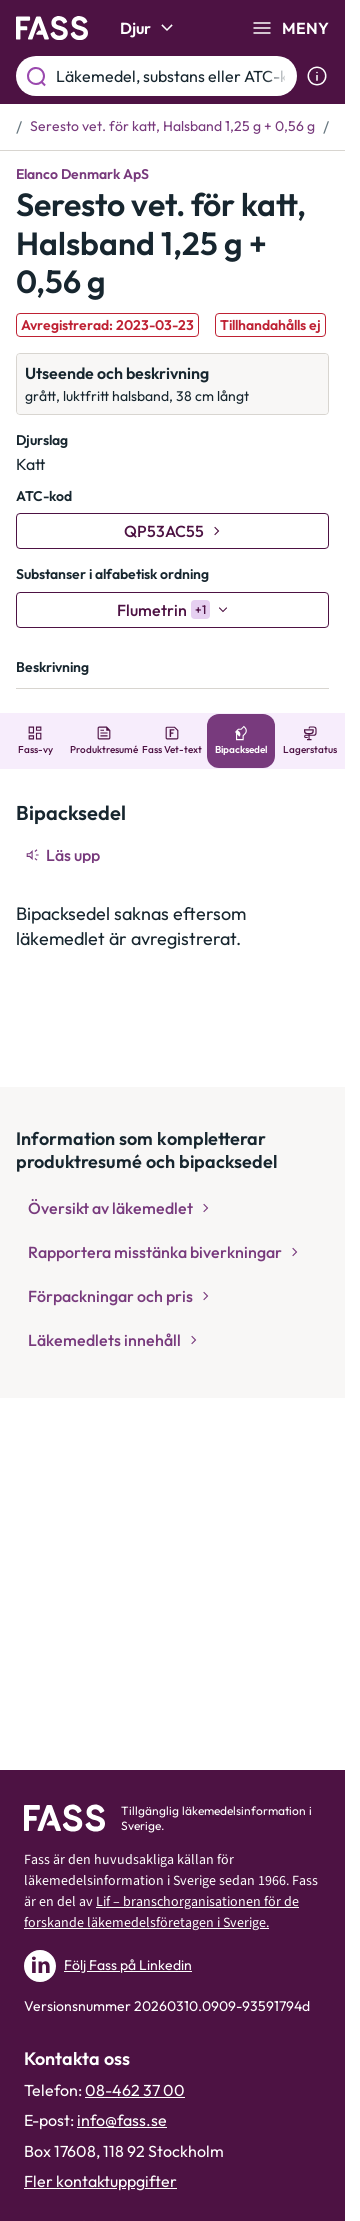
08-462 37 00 (135, 2090)
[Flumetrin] (172, 610)
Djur (149, 28)
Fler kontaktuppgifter (100, 2181)
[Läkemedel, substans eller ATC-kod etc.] (172, 76)
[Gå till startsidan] (52, 28)
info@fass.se (122, 2120)
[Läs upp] (64, 855)
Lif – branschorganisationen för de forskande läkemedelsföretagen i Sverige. (161, 1912)
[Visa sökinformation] (317, 76)
